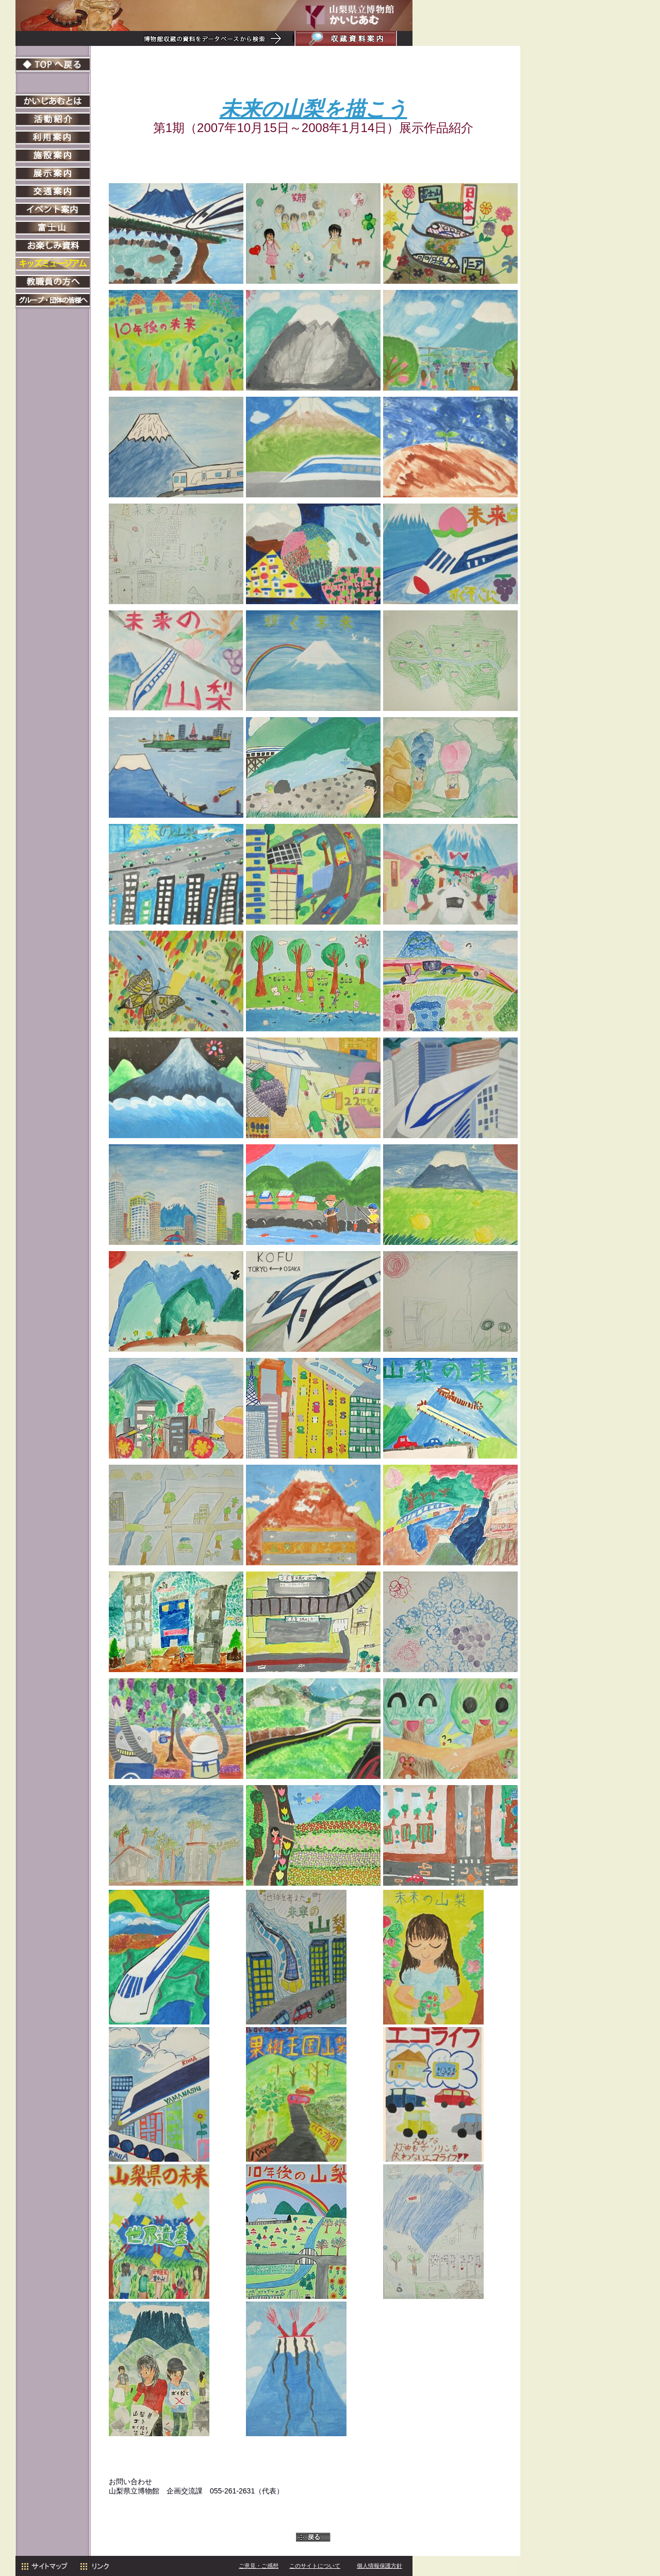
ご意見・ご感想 (258, 2566)
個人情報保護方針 (379, 2566)
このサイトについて (314, 2566)
